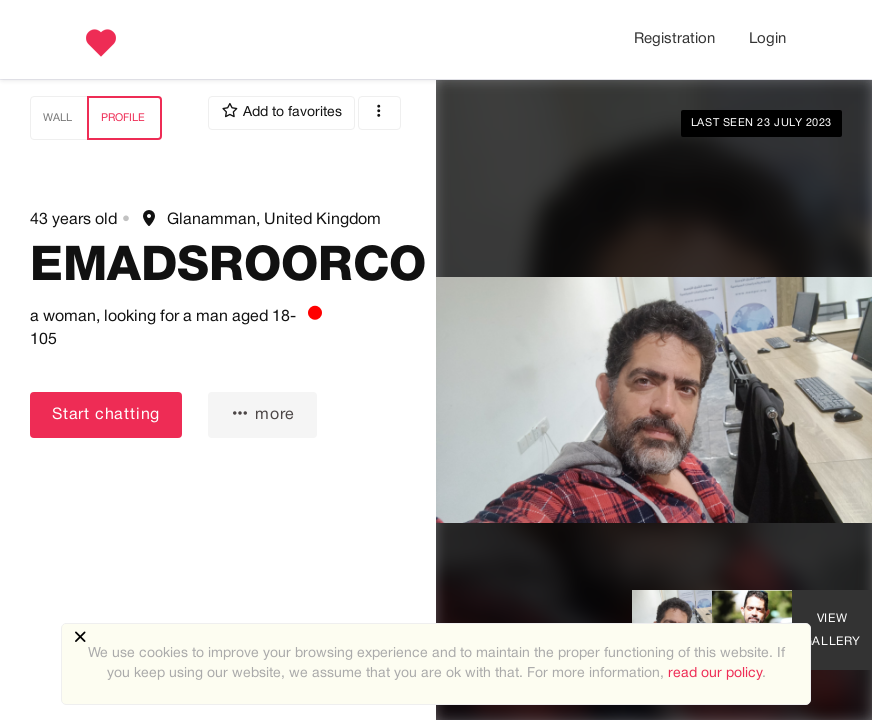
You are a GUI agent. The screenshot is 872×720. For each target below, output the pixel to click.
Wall (57, 118)
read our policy (715, 673)
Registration (674, 39)
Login (767, 39)
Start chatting (106, 415)
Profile (123, 118)
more (262, 413)
